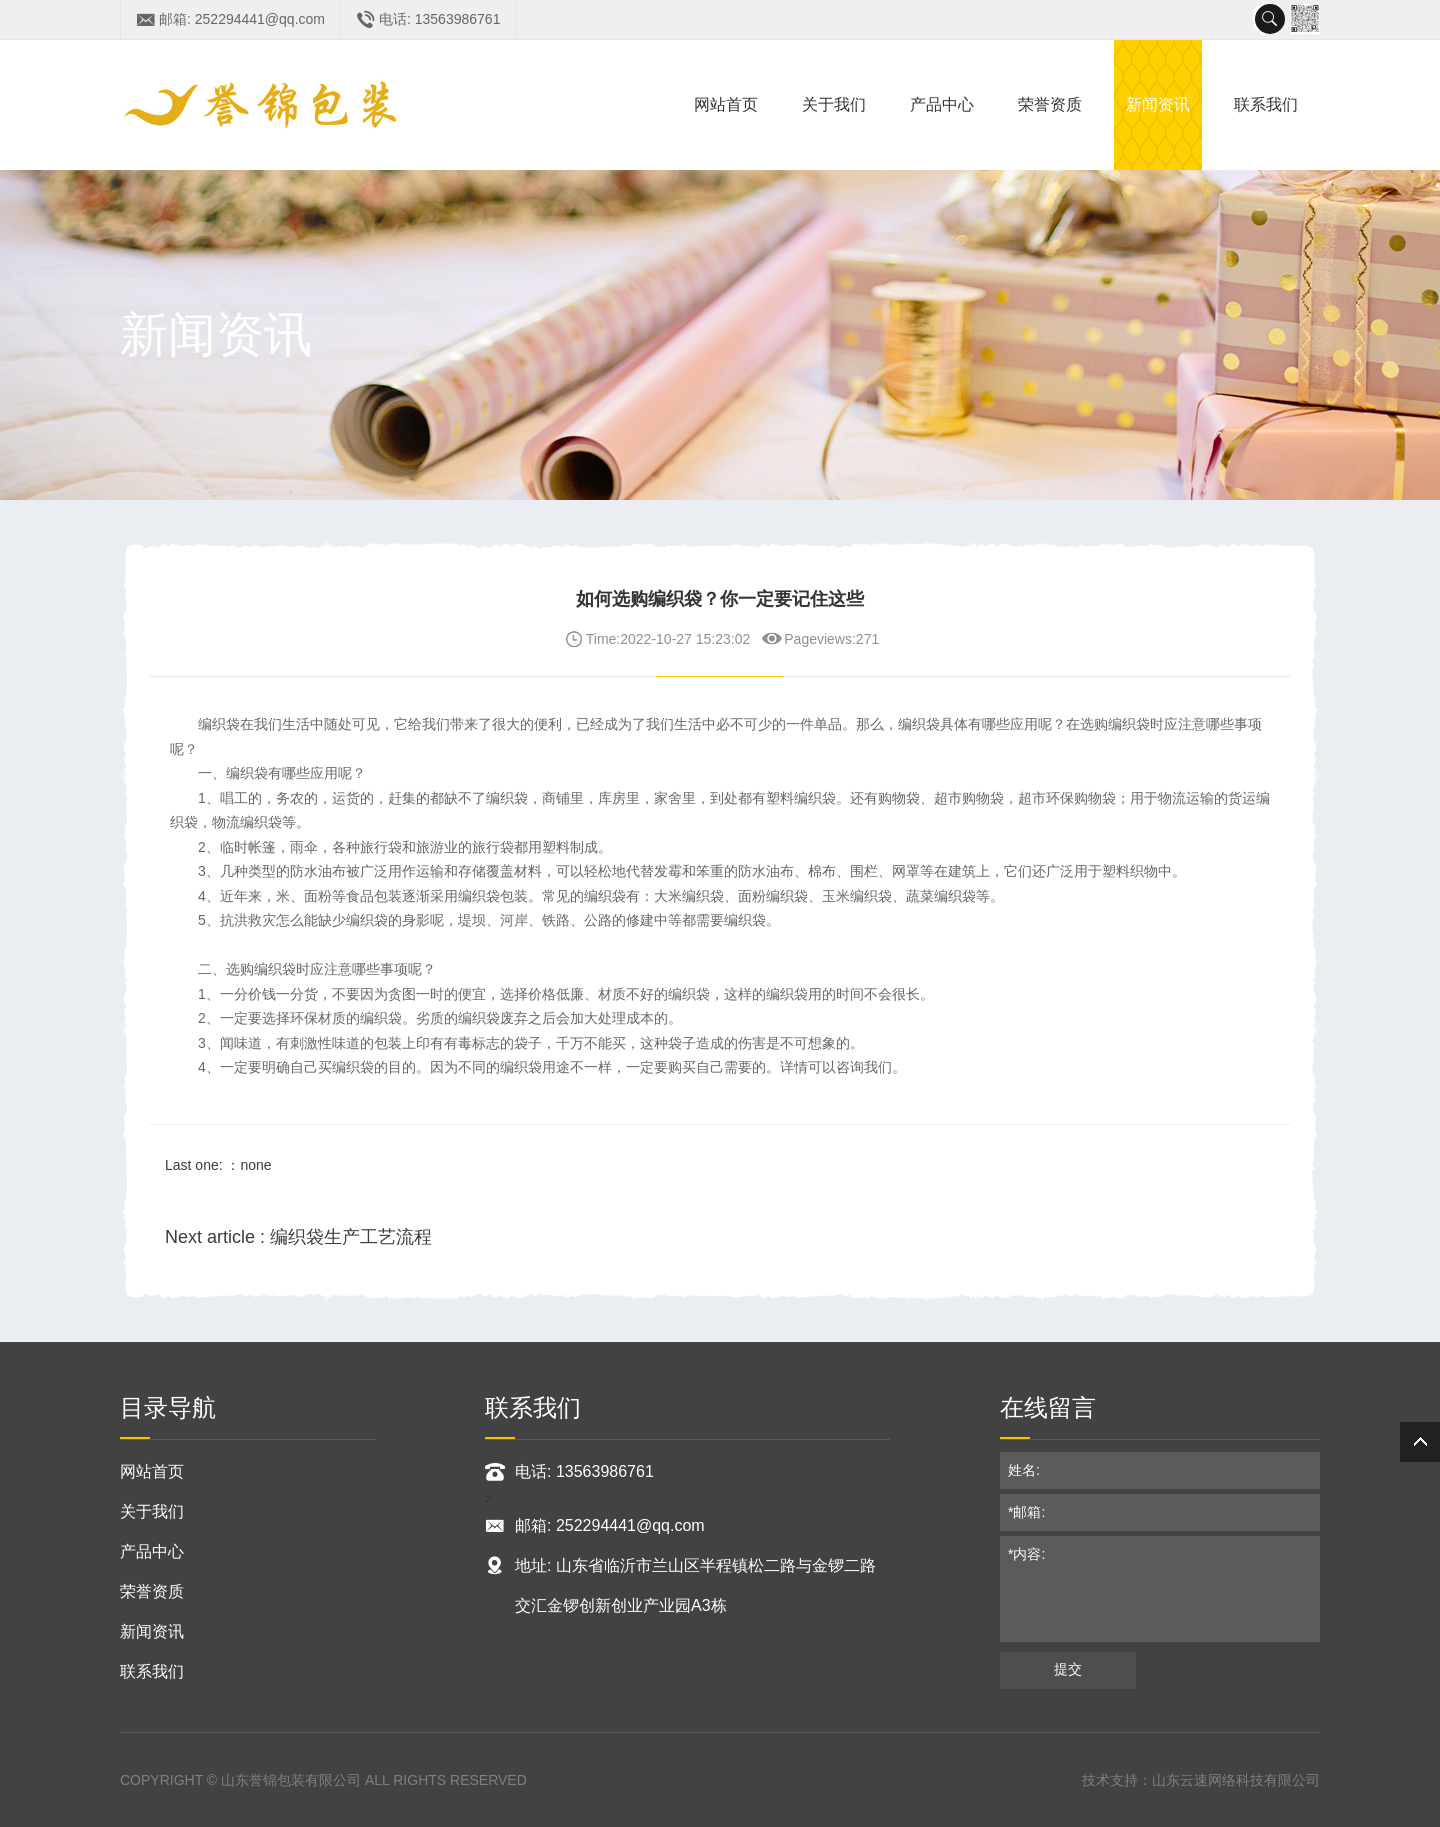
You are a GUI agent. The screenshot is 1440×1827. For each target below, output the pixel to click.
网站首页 (726, 104)
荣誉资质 (1050, 104)
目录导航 (168, 1407)
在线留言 (1048, 1407)
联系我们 (1266, 104)
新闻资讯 (1158, 104)
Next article (298, 1237)
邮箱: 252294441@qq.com (242, 19)
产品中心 (942, 104)
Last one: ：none (218, 1165)
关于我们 (834, 104)
